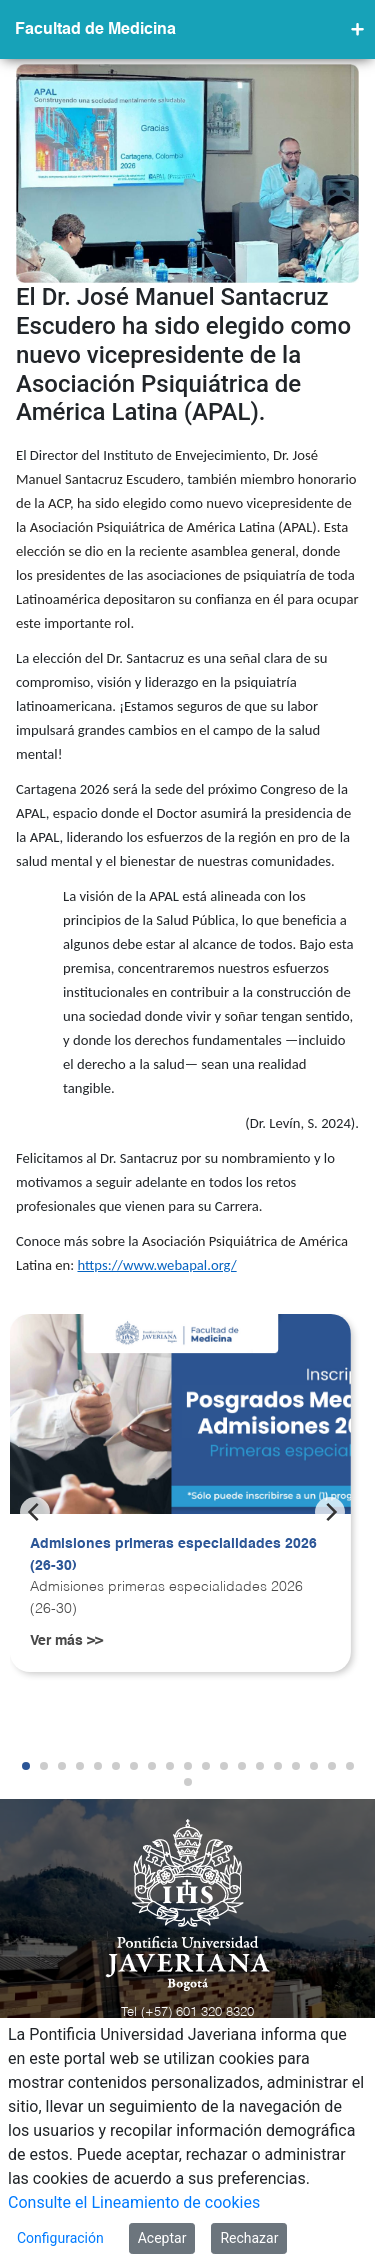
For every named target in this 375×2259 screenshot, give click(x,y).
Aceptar (162, 2238)
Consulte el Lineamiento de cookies (134, 2202)
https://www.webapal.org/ (156, 1265)
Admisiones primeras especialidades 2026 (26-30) (173, 1555)
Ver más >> (66, 1641)
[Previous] (35, 1512)
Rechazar (249, 2238)
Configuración (60, 2238)
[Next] (330, 1512)
